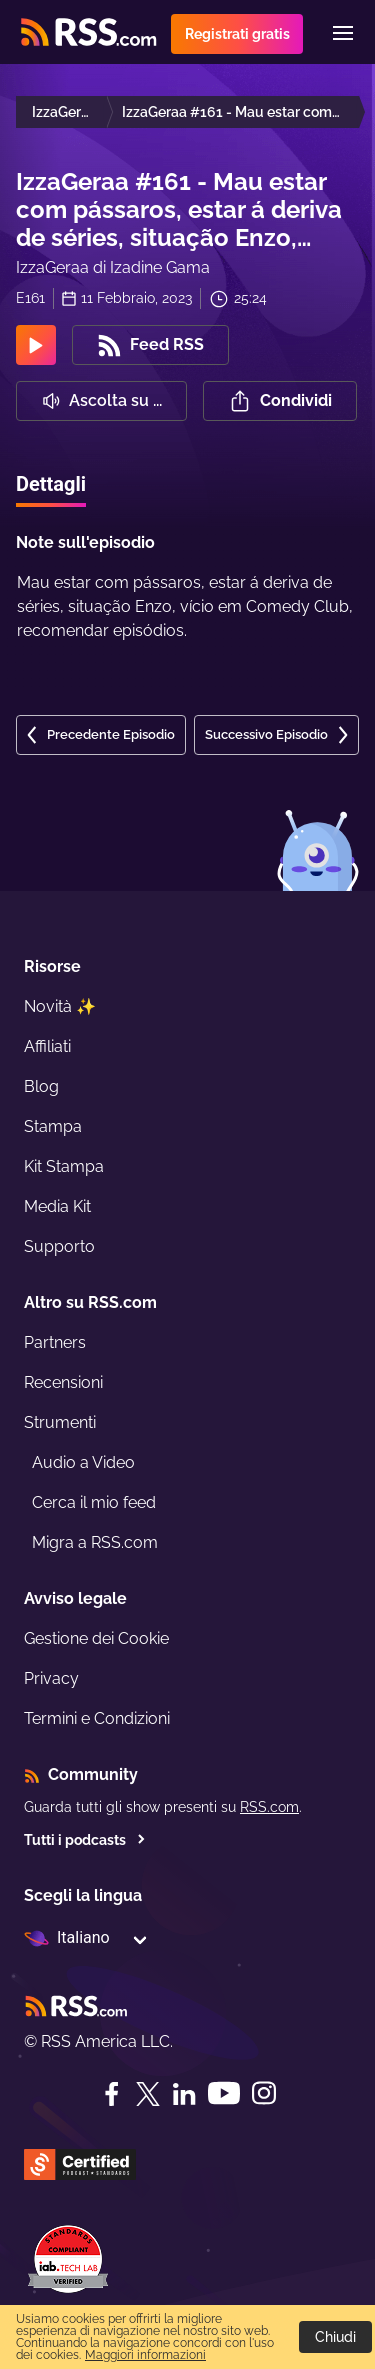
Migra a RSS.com (95, 1542)
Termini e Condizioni (97, 1718)
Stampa (53, 1126)
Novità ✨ (60, 1006)
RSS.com (269, 1807)
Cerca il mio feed (94, 1502)
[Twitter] (148, 2094)
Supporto (59, 1246)
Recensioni (63, 1382)
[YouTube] (224, 2093)
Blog (41, 1086)
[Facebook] (112, 2094)
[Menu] (343, 33)
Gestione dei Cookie (96, 1638)
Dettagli (51, 484)
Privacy (51, 1678)
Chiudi (335, 2337)
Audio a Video (83, 1462)
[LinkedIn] (184, 2094)
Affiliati (47, 1046)
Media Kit (57, 1206)
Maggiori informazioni (145, 2355)
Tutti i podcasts (85, 1840)
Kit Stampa (64, 1166)
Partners (55, 1342)
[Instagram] (264, 2093)
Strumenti (60, 1422)
